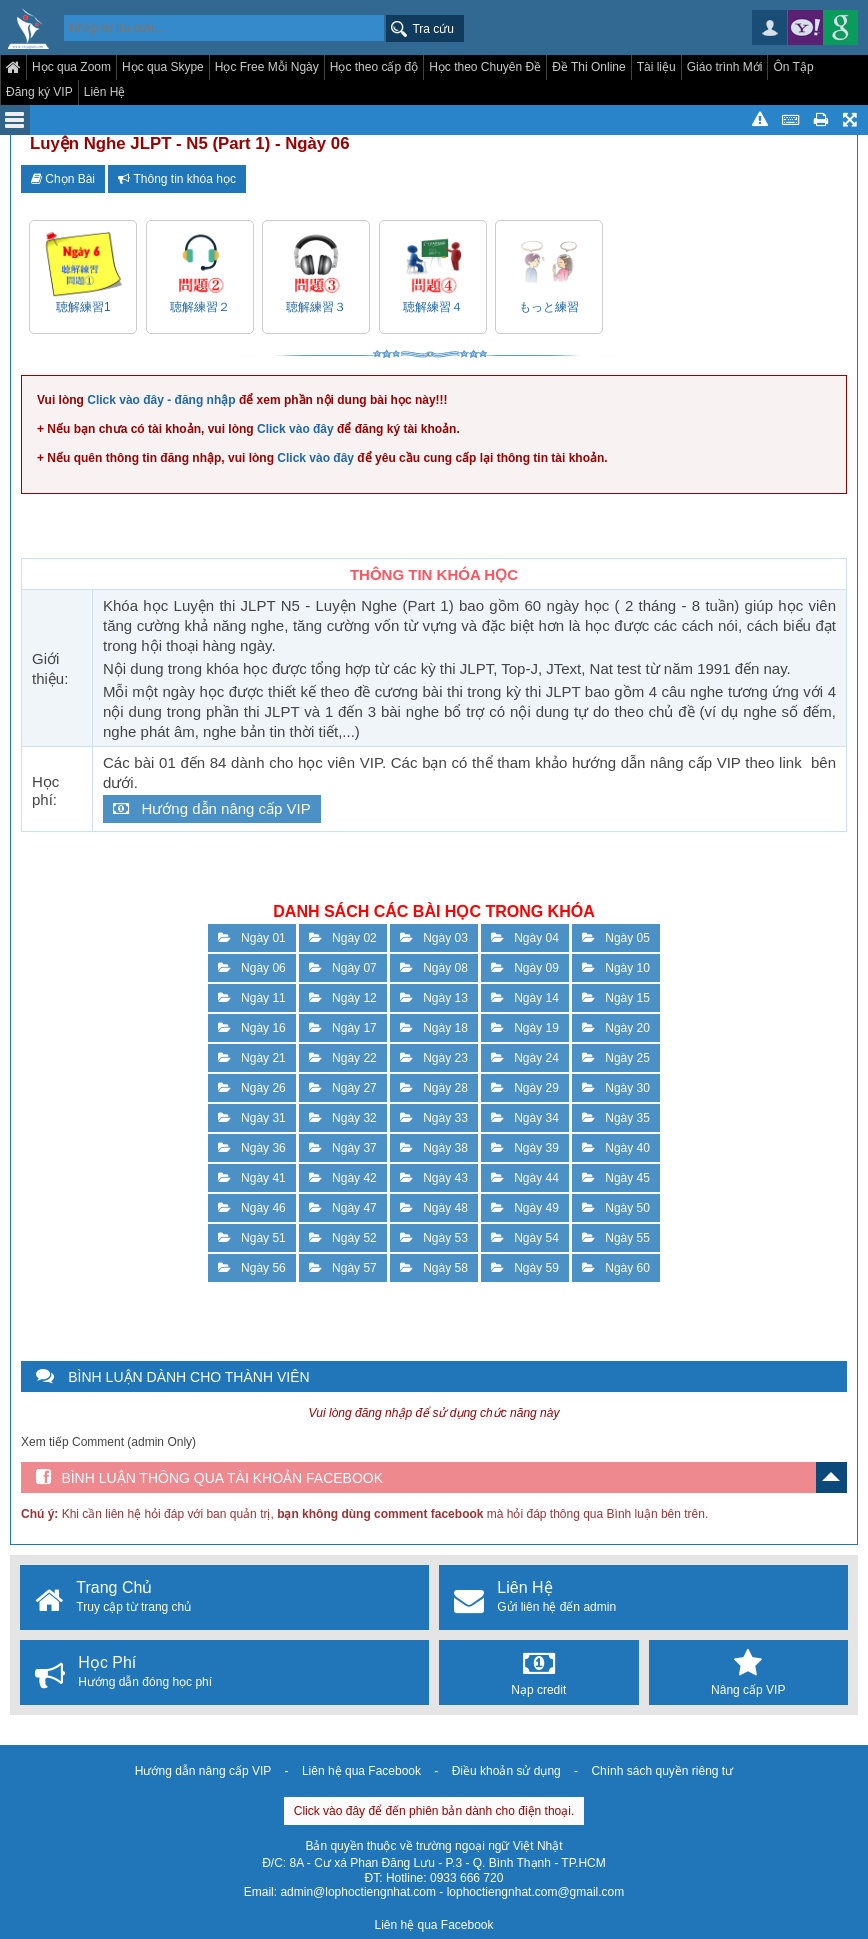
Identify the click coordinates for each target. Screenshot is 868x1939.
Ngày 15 (616, 998)
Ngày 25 (616, 1058)
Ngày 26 (252, 1088)
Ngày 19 (525, 1028)
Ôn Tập (793, 67)
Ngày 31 (252, 1118)
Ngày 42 (343, 1178)
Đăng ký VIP (39, 92)
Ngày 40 (616, 1148)
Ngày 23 (434, 1058)
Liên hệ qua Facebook (361, 1771)
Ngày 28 (434, 1088)
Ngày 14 (525, 998)
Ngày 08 (434, 968)
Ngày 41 (252, 1178)
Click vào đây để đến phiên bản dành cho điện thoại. (434, 1811)
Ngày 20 (616, 1028)
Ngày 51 (252, 1238)
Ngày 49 (525, 1208)
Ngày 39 (525, 1148)
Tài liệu (656, 67)
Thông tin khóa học (177, 179)
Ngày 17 (343, 1028)
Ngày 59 (525, 1268)
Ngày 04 (525, 938)
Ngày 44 (525, 1178)
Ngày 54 (525, 1238)
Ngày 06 (252, 968)
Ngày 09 (525, 968)
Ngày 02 (343, 938)
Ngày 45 (616, 1178)
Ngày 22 (343, 1058)
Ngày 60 (616, 1268)
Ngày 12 (343, 998)
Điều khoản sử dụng (506, 1771)
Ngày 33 (434, 1118)
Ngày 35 (616, 1118)
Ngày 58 (434, 1268)
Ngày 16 (252, 1028)
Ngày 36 (252, 1148)
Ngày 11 (252, 998)
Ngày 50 (616, 1208)
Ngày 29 (525, 1088)
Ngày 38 (434, 1148)
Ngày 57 (343, 1268)
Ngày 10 (616, 968)
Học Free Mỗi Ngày (267, 67)
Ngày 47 (343, 1208)
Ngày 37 (343, 1148)
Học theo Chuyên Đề (485, 67)
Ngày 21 (252, 1058)
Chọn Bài (63, 179)
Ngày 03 (434, 938)
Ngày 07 (343, 968)
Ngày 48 (434, 1208)
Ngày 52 (343, 1238)
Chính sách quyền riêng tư (662, 1771)
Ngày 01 (252, 938)
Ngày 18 (434, 1028)
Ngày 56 (252, 1268)
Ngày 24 (525, 1058)
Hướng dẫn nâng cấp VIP (212, 808)
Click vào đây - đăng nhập (161, 400)
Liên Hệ (105, 92)
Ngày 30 (616, 1088)
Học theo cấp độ (374, 67)
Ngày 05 (616, 938)
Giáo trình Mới (725, 67)
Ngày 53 (434, 1238)
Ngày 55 (616, 1238)
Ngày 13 (434, 998)
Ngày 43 (434, 1178)
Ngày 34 (525, 1118)
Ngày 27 (343, 1088)
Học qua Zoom (71, 67)
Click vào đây (295, 429)
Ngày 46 (252, 1208)
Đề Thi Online (588, 67)
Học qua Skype (163, 67)
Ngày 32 (343, 1118)
